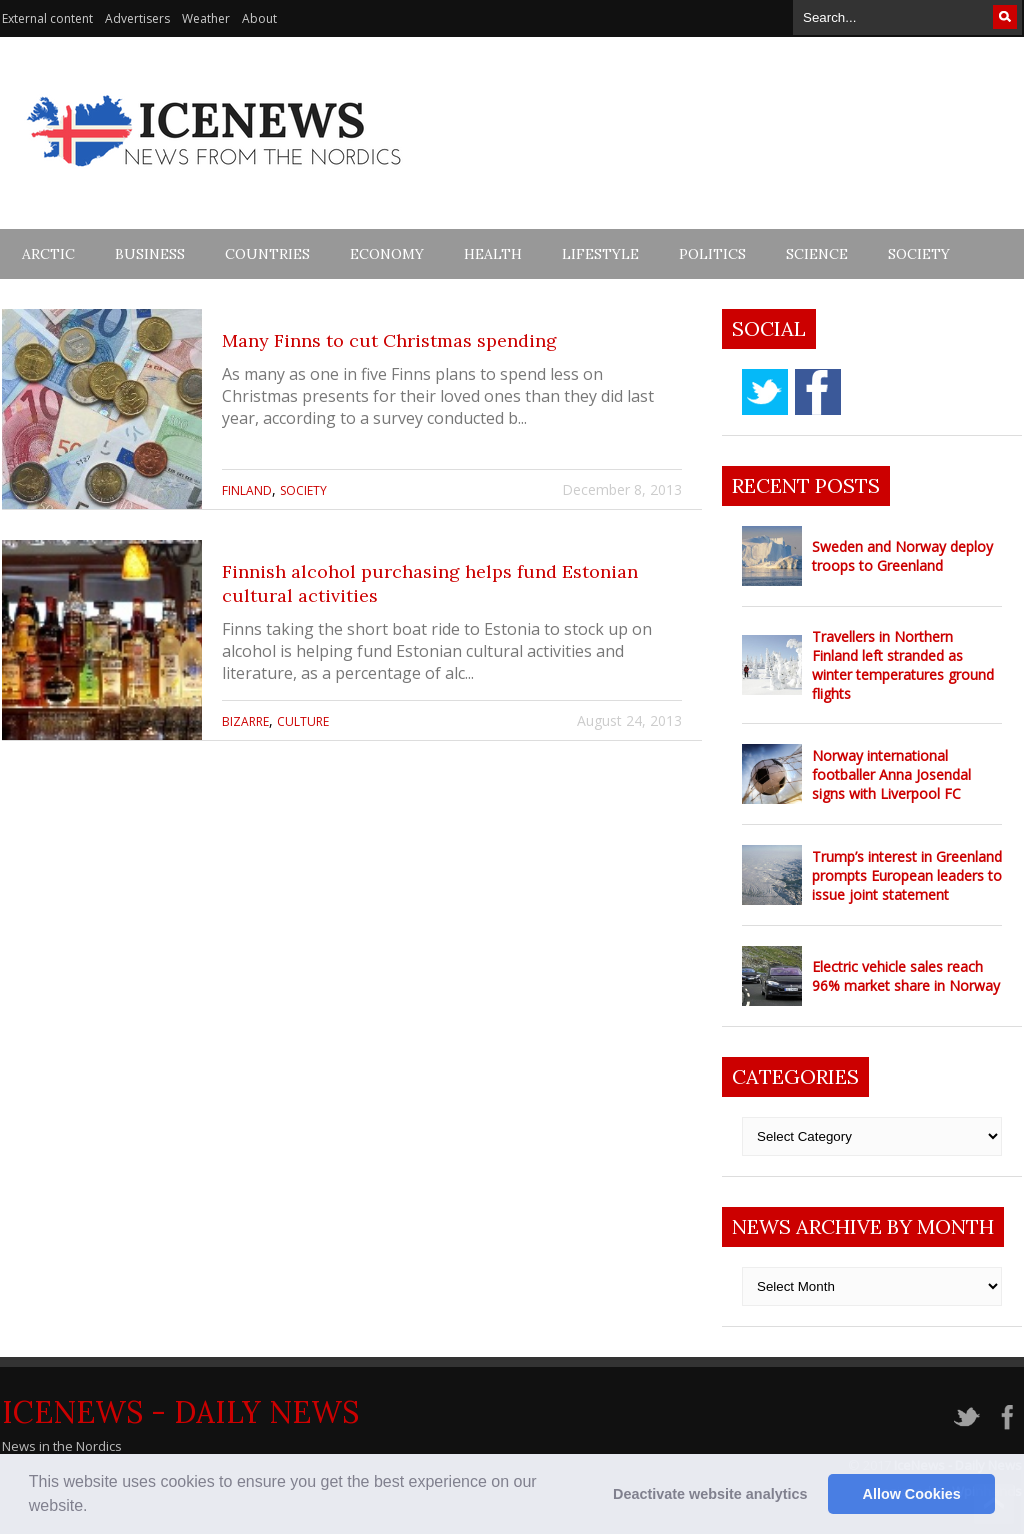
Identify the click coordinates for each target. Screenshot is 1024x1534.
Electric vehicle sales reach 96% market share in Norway (906, 976)
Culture (303, 721)
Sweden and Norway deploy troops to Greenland (902, 556)
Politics (712, 254)
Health (493, 254)
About (259, 18)
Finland (247, 490)
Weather (206, 18)
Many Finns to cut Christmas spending (389, 340)
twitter (765, 392)
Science (817, 254)
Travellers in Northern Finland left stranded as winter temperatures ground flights (903, 665)
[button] (95, 1508)
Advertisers (137, 18)
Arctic (48, 254)
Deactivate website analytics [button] (710, 1494)
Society (919, 254)
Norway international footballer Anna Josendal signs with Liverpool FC (891, 774)
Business (150, 254)
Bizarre (245, 721)
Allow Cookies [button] (912, 1494)
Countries (267, 254)
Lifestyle (600, 254)
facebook (818, 392)
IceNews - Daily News (180, 1412)
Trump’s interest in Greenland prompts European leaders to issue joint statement (907, 875)
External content (47, 18)
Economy (387, 254)
